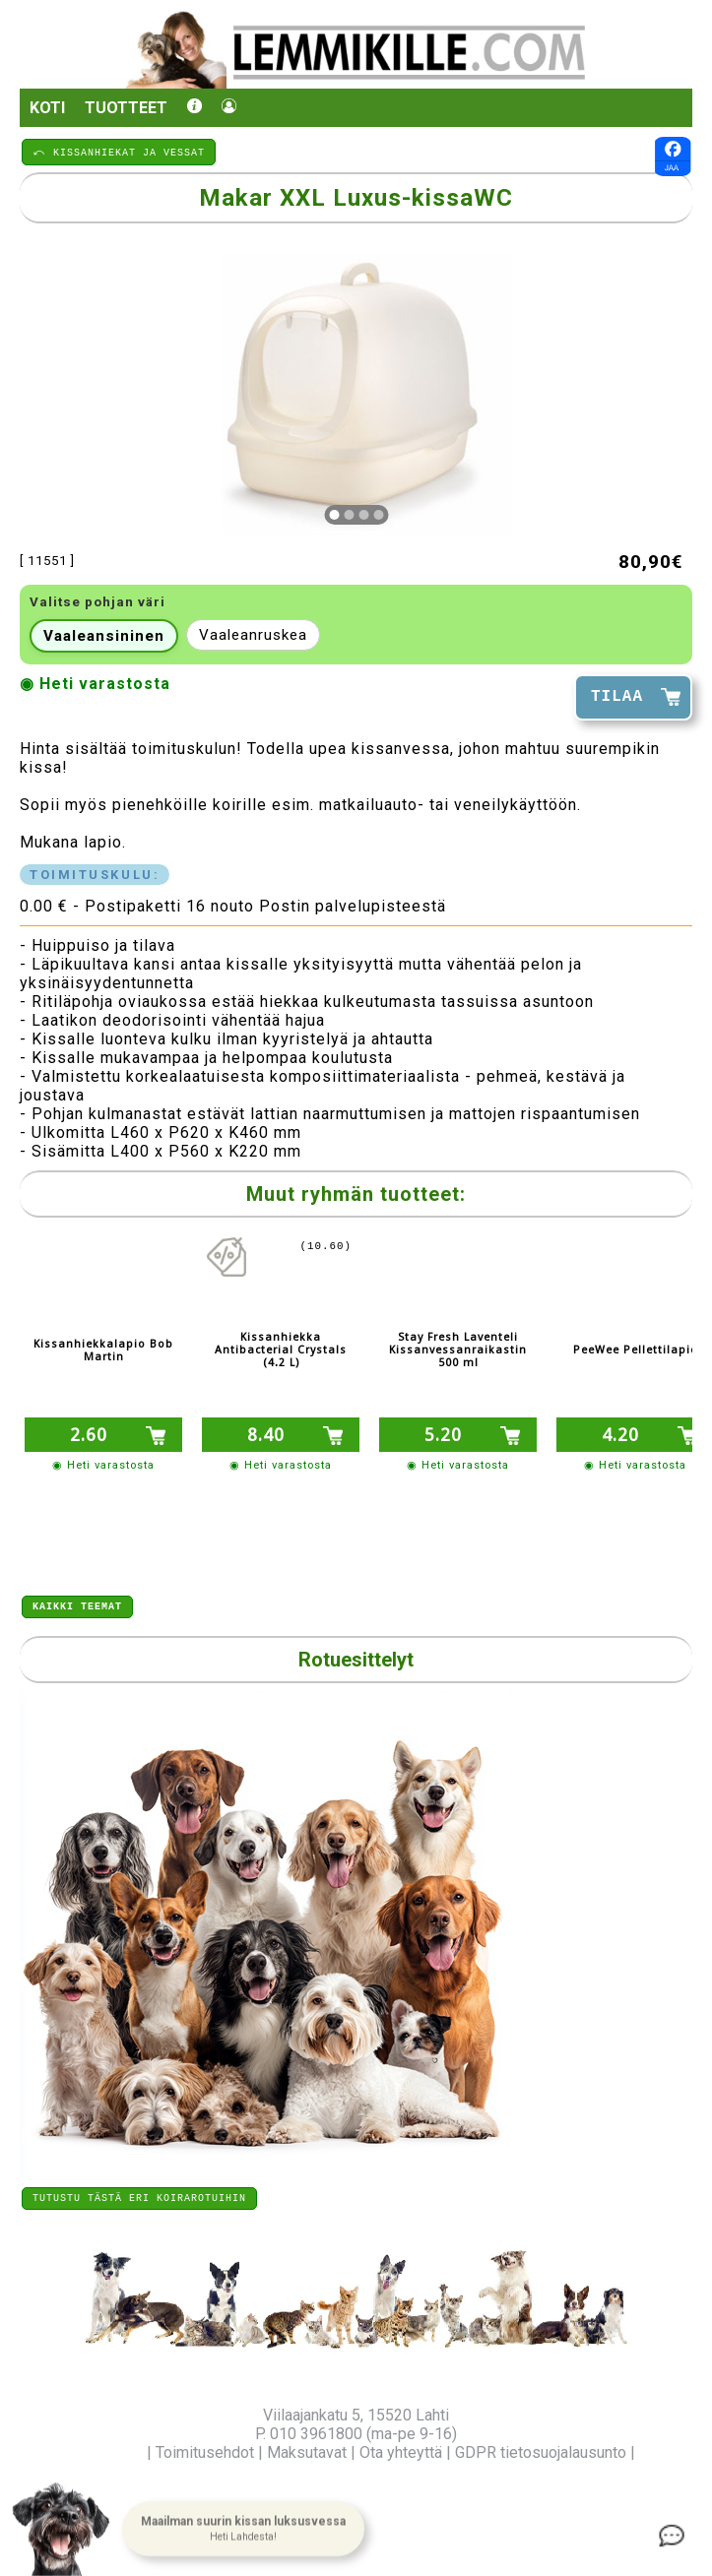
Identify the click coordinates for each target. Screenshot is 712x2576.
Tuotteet (126, 107)
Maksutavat (307, 2452)
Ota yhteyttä (400, 2452)
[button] (243, 2529)
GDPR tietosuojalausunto (540, 2452)
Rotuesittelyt (356, 1656)
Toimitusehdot (205, 2452)
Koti (47, 107)
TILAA (617, 697)
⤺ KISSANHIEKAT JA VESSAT (118, 151)
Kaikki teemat (77, 1602)
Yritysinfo (110, 2452)
